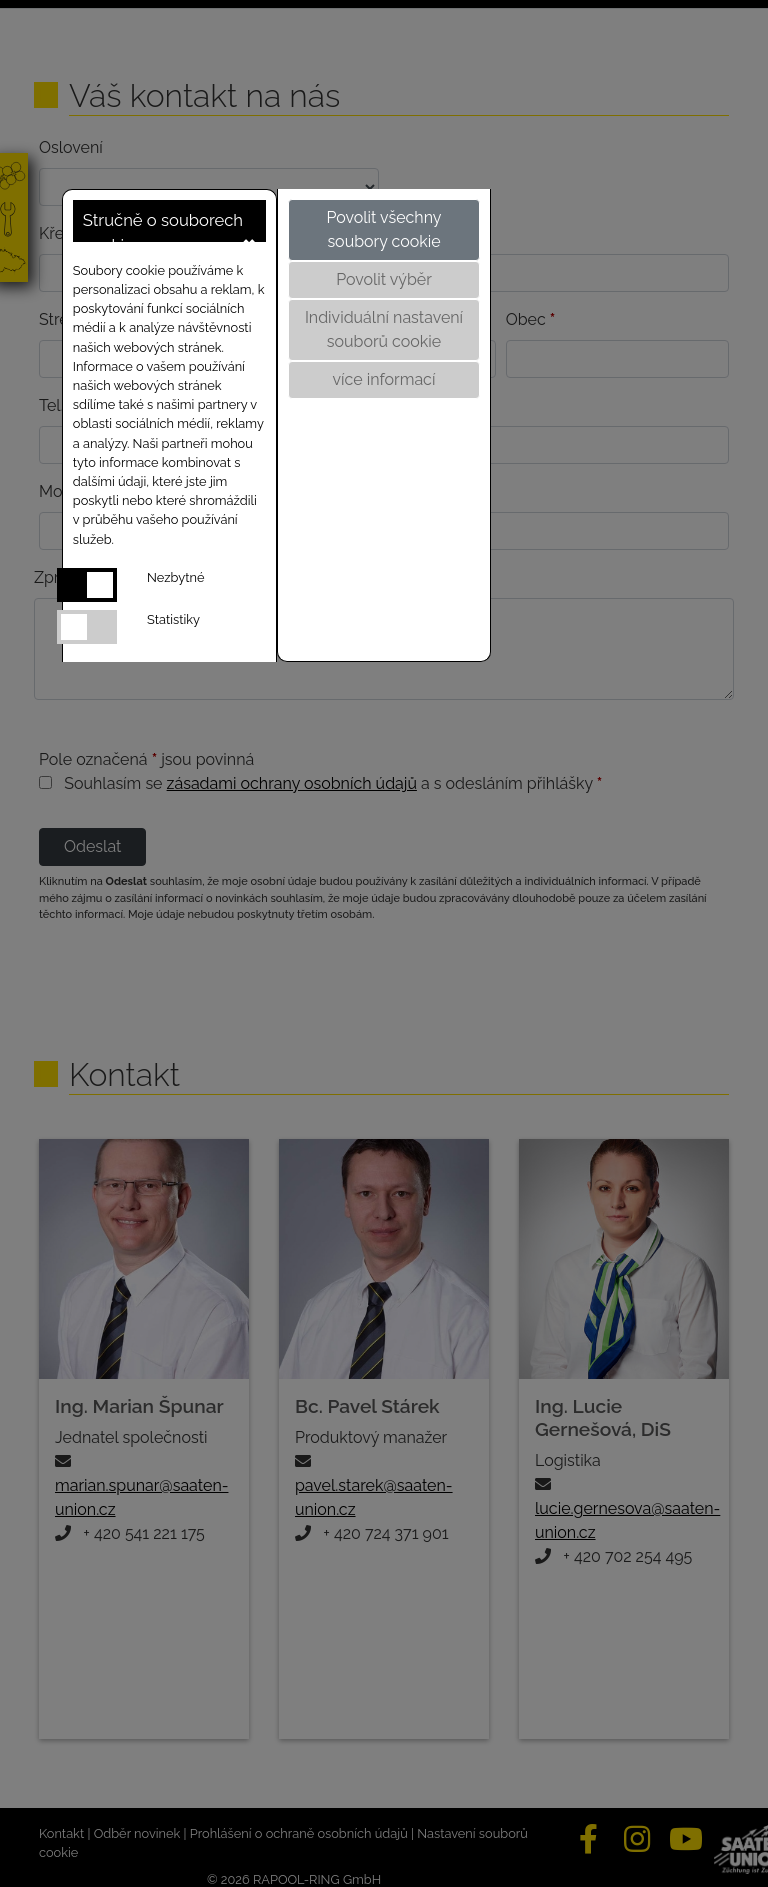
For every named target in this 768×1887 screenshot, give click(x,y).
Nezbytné (175, 577)
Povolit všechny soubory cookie (383, 229)
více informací (384, 379)
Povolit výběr (384, 279)
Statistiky (173, 619)
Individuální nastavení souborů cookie (384, 329)
